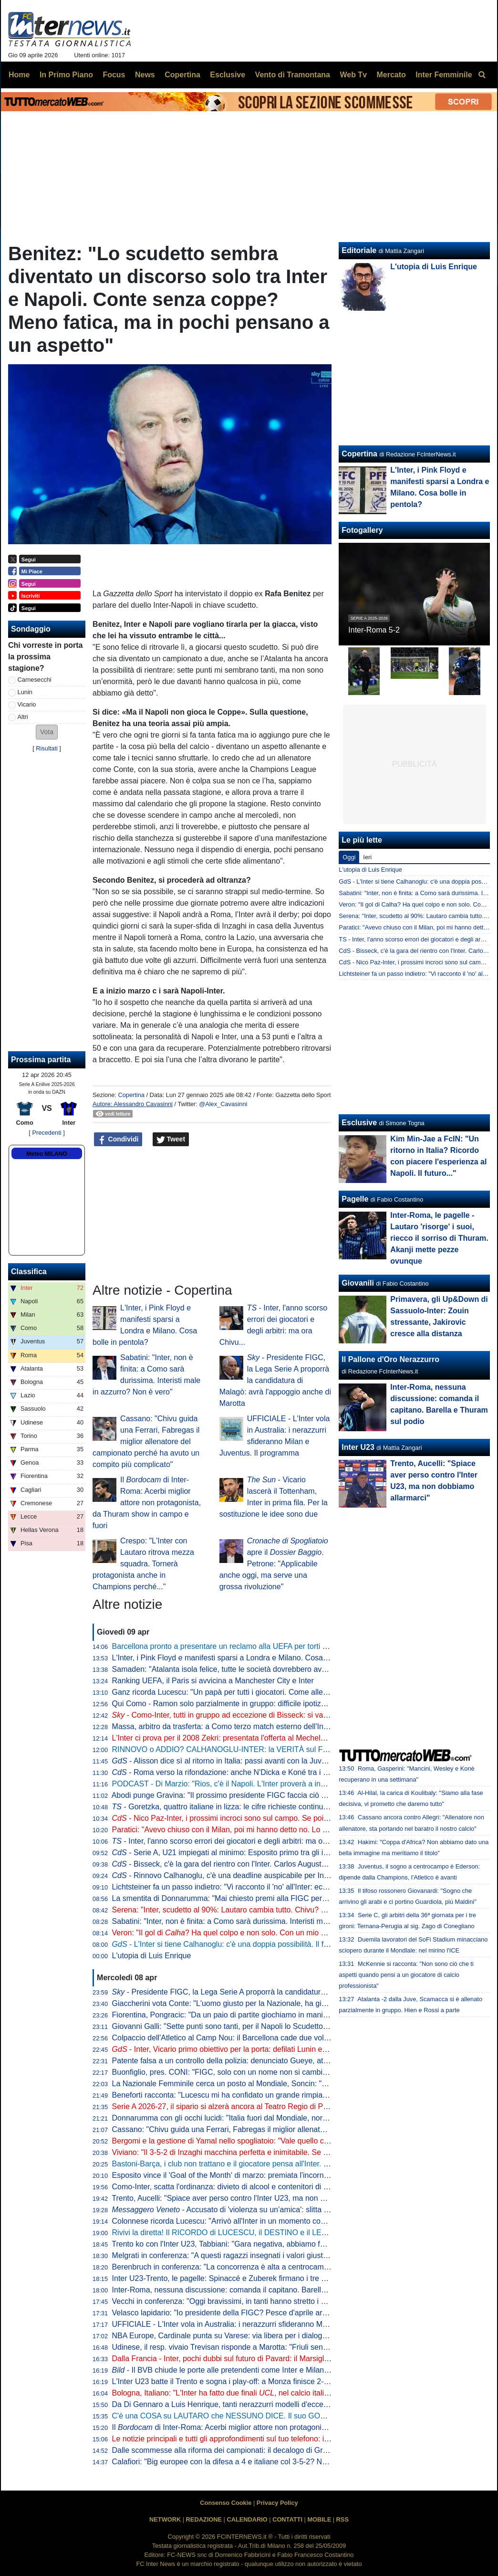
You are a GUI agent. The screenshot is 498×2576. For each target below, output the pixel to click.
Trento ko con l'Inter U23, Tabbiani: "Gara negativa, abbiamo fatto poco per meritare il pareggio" (273, 2244)
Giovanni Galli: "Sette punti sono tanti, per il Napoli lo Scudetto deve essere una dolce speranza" (275, 2026)
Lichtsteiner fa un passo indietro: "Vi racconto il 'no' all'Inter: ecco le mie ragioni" (246, 1887)
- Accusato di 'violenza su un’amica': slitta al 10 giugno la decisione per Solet (276, 2210)
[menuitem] (481, 75)
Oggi (348, 857)
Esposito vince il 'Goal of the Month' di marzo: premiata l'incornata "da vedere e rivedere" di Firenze (280, 2175)
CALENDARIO (247, 2519)
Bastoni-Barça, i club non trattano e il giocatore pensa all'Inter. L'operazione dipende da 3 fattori (273, 2164)
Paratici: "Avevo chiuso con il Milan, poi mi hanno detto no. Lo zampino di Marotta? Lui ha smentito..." (283, 1830)
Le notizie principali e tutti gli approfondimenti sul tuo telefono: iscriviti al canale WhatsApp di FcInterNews (290, 2439)
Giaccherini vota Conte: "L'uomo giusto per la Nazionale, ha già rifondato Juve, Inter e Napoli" (270, 2003)
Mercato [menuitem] (390, 75)
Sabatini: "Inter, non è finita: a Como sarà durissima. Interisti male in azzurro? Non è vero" (263, 1921)
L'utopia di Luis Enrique (151, 1956)
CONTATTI (287, 2519)
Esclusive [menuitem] (227, 75)
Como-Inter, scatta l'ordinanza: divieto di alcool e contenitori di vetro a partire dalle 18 (256, 2187)
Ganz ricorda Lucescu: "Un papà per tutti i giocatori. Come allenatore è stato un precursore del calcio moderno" (300, 1692)
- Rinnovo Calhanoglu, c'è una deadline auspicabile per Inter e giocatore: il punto (257, 1875)
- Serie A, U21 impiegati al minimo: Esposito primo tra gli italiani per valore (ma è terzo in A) (274, 1852)
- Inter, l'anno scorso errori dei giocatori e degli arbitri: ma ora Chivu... (234, 1841)
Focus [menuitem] (114, 75)
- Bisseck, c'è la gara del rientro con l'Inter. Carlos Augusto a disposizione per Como (262, 1864)
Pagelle (355, 1199)
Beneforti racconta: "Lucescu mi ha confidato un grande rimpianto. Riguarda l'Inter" (252, 2095)
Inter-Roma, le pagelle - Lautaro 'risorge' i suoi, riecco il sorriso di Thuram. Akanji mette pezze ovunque (439, 1238)
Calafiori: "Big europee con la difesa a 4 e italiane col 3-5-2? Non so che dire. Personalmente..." (273, 2462)
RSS (342, 2519)
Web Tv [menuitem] (353, 75)
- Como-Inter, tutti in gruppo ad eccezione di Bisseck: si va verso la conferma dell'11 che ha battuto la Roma (301, 1715)
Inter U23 (358, 1447)
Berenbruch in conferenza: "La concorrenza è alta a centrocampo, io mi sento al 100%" (259, 2267)
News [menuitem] (145, 75)
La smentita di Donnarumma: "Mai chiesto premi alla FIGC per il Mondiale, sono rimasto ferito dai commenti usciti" (305, 1898)
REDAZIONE (204, 2519)
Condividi (118, 1139)
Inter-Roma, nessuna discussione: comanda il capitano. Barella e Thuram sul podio (252, 2290)
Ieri (367, 857)
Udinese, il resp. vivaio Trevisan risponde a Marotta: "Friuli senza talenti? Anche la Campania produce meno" (296, 2347)
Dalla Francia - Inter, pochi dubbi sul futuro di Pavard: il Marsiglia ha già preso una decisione (268, 2358)
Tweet (171, 1139)
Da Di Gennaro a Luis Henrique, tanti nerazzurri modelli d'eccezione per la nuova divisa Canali (271, 2404)
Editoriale (359, 250)
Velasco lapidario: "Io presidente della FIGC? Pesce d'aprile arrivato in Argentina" (249, 2313)
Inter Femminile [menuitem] (443, 75)
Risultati (47, 748)
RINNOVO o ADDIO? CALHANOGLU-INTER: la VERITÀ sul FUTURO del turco (247, 1749)
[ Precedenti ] (46, 1132)
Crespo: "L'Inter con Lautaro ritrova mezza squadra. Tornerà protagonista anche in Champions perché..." (143, 1564)
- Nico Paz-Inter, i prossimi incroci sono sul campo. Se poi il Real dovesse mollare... (261, 1818)
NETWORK (165, 2519)
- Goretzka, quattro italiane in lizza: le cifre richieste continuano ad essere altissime (258, 1807)
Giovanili (358, 1283)
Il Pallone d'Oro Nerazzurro (390, 1359)
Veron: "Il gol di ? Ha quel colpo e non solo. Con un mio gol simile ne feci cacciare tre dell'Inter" (282, 1933)
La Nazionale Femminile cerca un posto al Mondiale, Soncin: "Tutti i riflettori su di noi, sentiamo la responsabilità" (302, 2084)
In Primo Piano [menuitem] (66, 75)
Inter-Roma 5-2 (374, 630)
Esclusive (359, 1123)
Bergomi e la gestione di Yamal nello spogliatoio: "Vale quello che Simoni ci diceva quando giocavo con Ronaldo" (302, 2141)
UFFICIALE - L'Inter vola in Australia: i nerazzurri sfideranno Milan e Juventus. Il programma (267, 2324)
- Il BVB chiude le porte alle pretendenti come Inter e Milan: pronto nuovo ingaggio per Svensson (282, 2370)
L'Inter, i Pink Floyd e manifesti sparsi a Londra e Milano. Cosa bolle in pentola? (246, 1658)
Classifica (29, 1271)
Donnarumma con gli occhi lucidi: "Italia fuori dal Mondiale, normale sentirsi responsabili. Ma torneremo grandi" (299, 2118)
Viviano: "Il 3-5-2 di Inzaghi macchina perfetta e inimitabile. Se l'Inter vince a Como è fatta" (264, 2152)
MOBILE (319, 2519)
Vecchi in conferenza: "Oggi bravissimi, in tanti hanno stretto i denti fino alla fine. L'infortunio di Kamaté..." (289, 2301)
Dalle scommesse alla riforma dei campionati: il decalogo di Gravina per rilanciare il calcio (263, 2450)
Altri (23, 716)
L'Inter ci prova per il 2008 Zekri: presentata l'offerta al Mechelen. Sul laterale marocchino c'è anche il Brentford (299, 1738)
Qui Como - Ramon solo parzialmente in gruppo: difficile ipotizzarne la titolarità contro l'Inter (266, 1704)
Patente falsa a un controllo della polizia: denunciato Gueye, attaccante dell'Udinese (254, 2061)
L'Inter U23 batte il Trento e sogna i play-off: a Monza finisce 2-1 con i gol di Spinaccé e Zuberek (274, 2381)
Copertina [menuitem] (182, 75)
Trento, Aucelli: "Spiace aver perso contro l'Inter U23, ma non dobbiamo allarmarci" (252, 2198)
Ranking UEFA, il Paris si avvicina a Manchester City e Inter (213, 1681)
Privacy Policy (277, 2502)
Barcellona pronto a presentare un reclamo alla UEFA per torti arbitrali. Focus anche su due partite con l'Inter (295, 1646)
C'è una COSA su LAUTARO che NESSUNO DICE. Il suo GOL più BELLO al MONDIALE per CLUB (280, 2416)
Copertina (131, 1094)
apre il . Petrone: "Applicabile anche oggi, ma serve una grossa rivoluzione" (273, 1564)
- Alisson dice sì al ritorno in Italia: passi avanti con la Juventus (226, 1761)
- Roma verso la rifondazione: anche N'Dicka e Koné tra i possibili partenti (245, 1772)
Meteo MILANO (46, 1154)
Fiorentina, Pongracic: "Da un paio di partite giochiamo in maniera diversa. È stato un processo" (274, 2015)
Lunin (25, 692)
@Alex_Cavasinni (223, 1104)
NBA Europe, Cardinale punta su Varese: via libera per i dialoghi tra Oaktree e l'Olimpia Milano (271, 2336)
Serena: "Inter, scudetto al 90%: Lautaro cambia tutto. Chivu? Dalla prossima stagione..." (262, 1910)
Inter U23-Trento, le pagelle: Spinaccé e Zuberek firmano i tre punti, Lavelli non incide (256, 2278)
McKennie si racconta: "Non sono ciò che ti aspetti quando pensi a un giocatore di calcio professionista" (406, 1974)
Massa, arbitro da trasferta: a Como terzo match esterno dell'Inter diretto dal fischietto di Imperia (274, 1726)
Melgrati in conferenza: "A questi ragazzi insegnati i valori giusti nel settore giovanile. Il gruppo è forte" (283, 2255)
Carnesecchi (35, 679)
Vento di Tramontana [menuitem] (292, 75)
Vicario (27, 704)
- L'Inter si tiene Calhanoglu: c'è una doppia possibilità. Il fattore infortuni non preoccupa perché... (284, 1944)
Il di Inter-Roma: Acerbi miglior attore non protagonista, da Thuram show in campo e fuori (147, 1503)
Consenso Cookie (225, 2502)
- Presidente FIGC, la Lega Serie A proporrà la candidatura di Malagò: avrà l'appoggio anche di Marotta (275, 1380)
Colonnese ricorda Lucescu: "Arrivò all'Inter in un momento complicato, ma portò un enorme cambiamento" (292, 2221)
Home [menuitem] (19, 75)
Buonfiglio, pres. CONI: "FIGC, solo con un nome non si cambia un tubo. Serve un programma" (272, 2072)
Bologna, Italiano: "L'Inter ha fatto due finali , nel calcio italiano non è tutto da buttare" (263, 2393)
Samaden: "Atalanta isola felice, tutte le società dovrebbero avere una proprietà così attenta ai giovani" (285, 1669)
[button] (47, 732)
